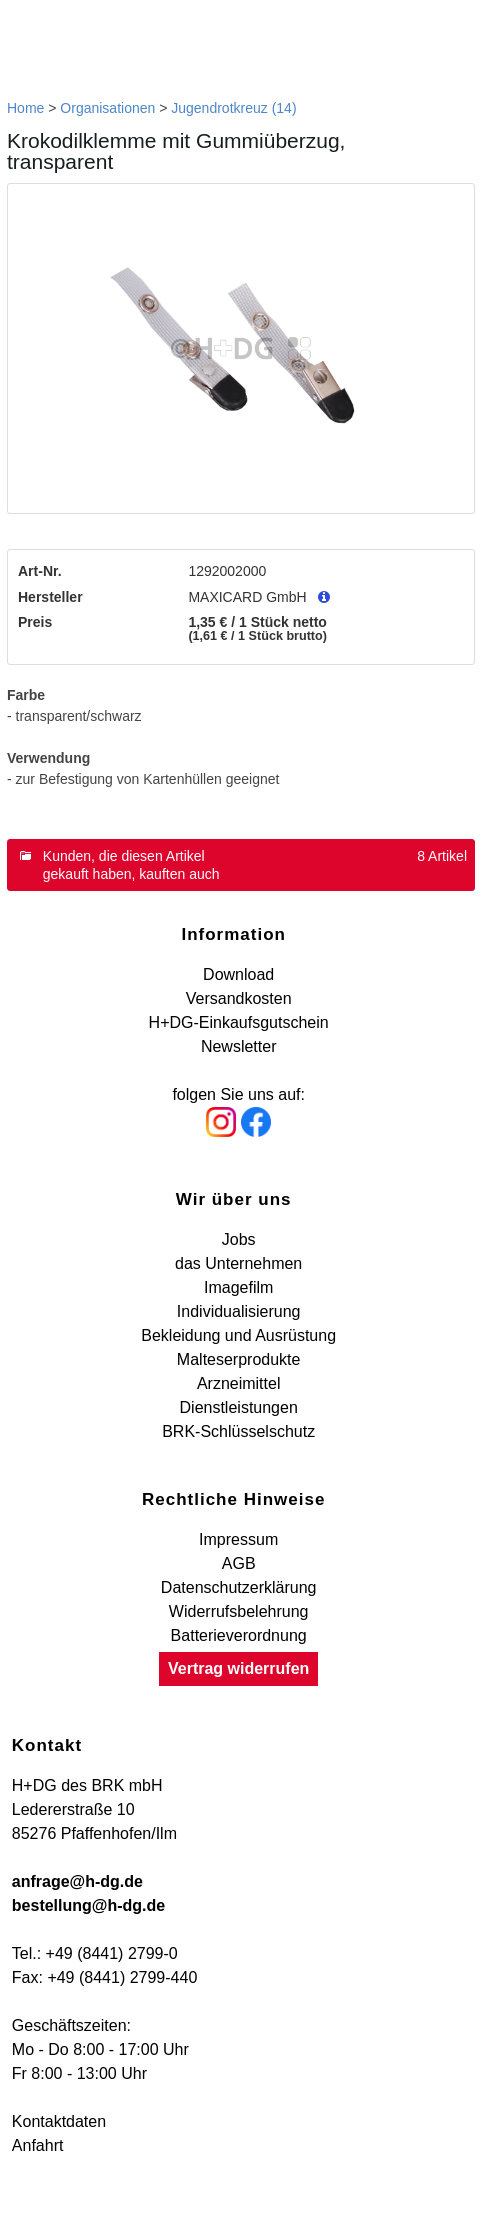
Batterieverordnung (239, 1635)
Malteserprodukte (239, 1359)
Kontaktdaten (59, 2121)
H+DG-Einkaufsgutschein (239, 1022)
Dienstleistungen (239, 1407)
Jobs (239, 1239)
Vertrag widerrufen (238, 1668)
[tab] (241, 865)
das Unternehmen (238, 1263)
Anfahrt (38, 2145)
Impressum (238, 1539)
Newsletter (239, 1046)
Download (238, 974)
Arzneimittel (239, 1383)
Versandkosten (239, 998)
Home (25, 108)
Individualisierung (239, 1311)
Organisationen (107, 108)
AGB (239, 1563)
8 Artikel (442, 856)
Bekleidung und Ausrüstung (238, 1335)
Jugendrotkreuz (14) (233, 108)
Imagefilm (238, 1287)
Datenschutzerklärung (239, 1587)
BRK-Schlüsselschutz (238, 1431)
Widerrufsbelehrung (239, 1611)
